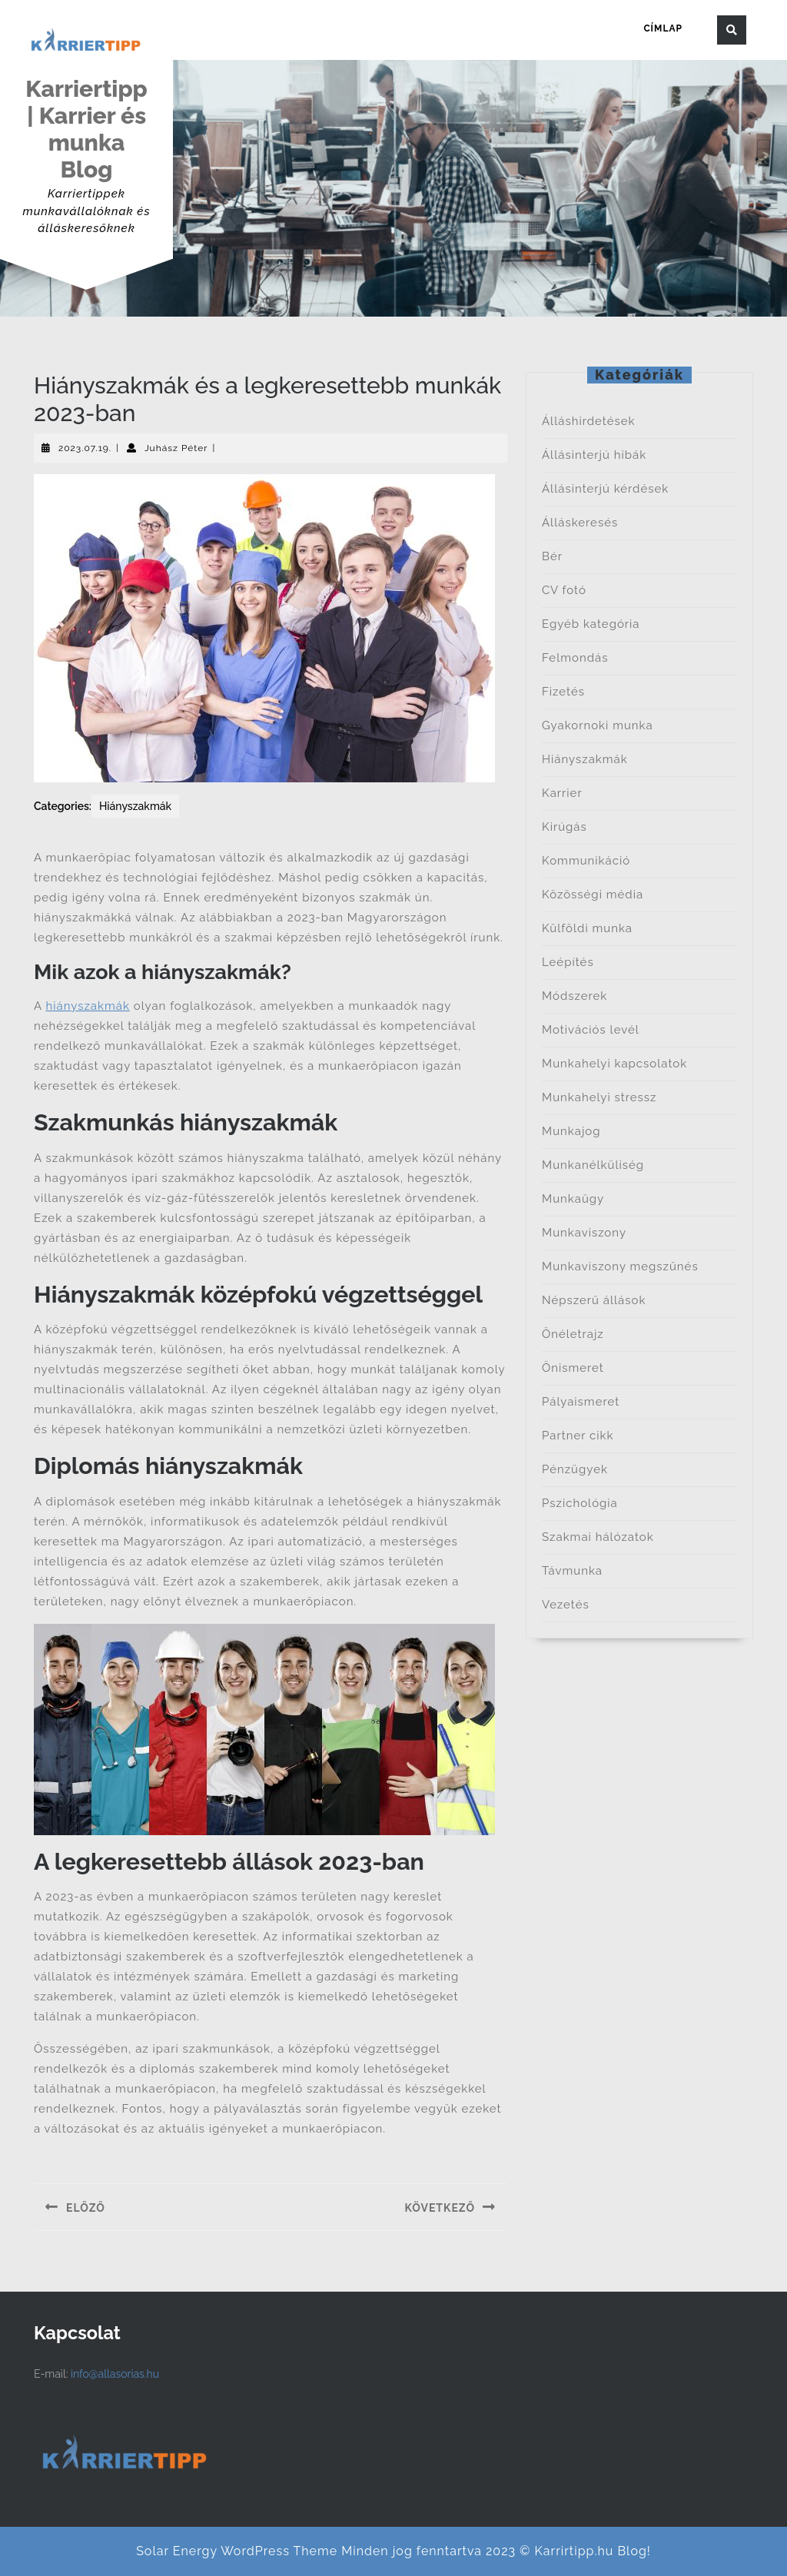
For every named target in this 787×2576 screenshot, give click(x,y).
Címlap (662, 28)
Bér (552, 556)
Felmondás (575, 658)
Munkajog (571, 1131)
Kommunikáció (586, 861)
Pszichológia (580, 1503)
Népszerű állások (594, 1300)
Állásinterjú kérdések (605, 489)
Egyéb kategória (591, 624)
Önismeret (573, 1368)
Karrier (562, 793)
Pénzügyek (575, 1469)
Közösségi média (592, 894)
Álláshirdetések (589, 421)
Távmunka (572, 1571)
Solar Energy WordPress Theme (236, 2551)
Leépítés (568, 962)
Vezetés (565, 1605)
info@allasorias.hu (115, 2374)
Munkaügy (573, 1199)
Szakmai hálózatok (598, 1537)
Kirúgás (564, 827)
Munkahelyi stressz (599, 1097)
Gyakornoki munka (597, 725)
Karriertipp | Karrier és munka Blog (86, 129)
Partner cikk (577, 1435)
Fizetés (563, 692)
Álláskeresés (580, 522)
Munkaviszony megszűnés (620, 1266)
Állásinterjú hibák (594, 455)
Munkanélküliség (593, 1165)
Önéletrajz (573, 1334)
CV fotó (564, 590)
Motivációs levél (590, 1030)
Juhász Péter (176, 448)
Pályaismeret (580, 1402)
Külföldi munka (587, 928)
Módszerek (574, 996)
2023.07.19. (84, 448)
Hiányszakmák (135, 806)
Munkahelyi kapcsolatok (614, 1064)
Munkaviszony (584, 1233)
